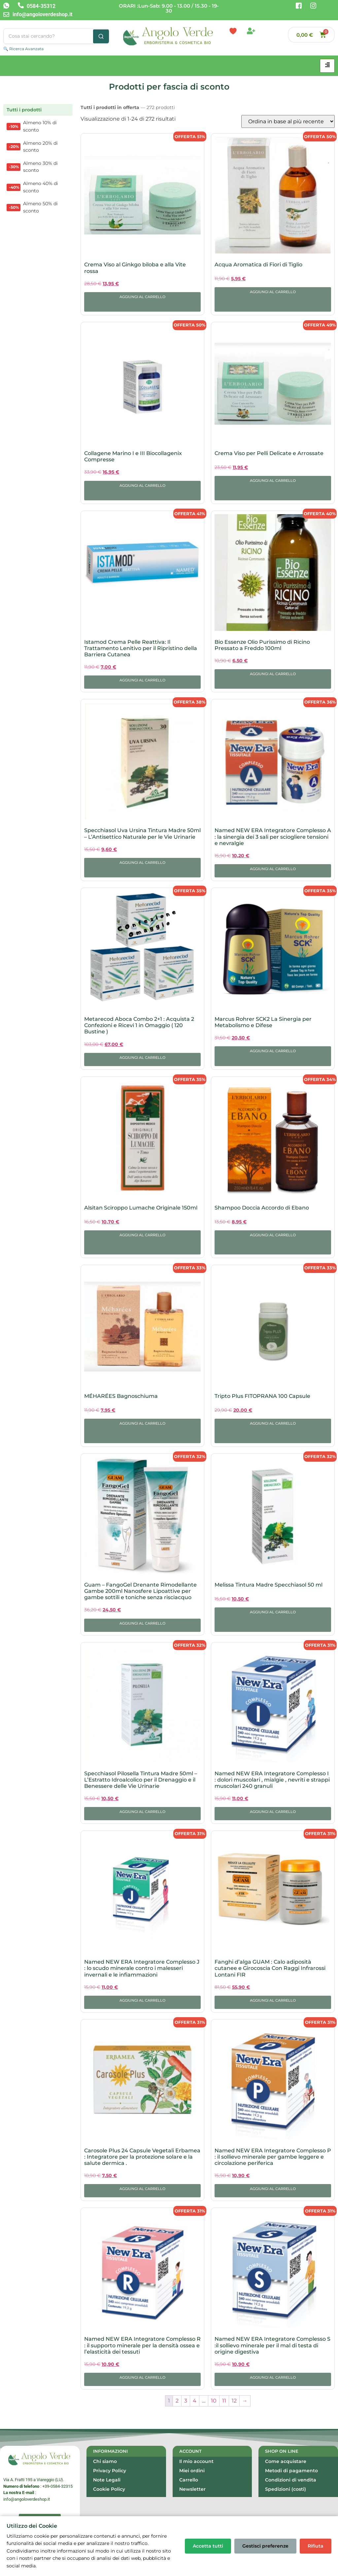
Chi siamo (105, 2461)
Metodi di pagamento (291, 2471)
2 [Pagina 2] (177, 2401)
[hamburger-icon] (327, 66)
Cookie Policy (109, 2489)
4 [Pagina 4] (194, 2401)
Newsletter (192, 2489)
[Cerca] (101, 36)
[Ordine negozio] (288, 121)
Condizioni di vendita (290, 2480)
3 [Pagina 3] (185, 2401)
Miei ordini (192, 2471)
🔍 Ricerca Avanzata (23, 48)
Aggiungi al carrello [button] (142, 296)
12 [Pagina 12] (234, 2401)
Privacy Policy (109, 2471)
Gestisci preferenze (265, 2546)
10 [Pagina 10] (214, 2401)
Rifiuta (315, 2546)
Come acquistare (285, 2461)
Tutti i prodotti (24, 110)
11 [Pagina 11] (224, 2401)
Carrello (188, 2480)
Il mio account (196, 2461)
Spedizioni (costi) (285, 2489)
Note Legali (106, 2480)
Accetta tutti (208, 2546)
